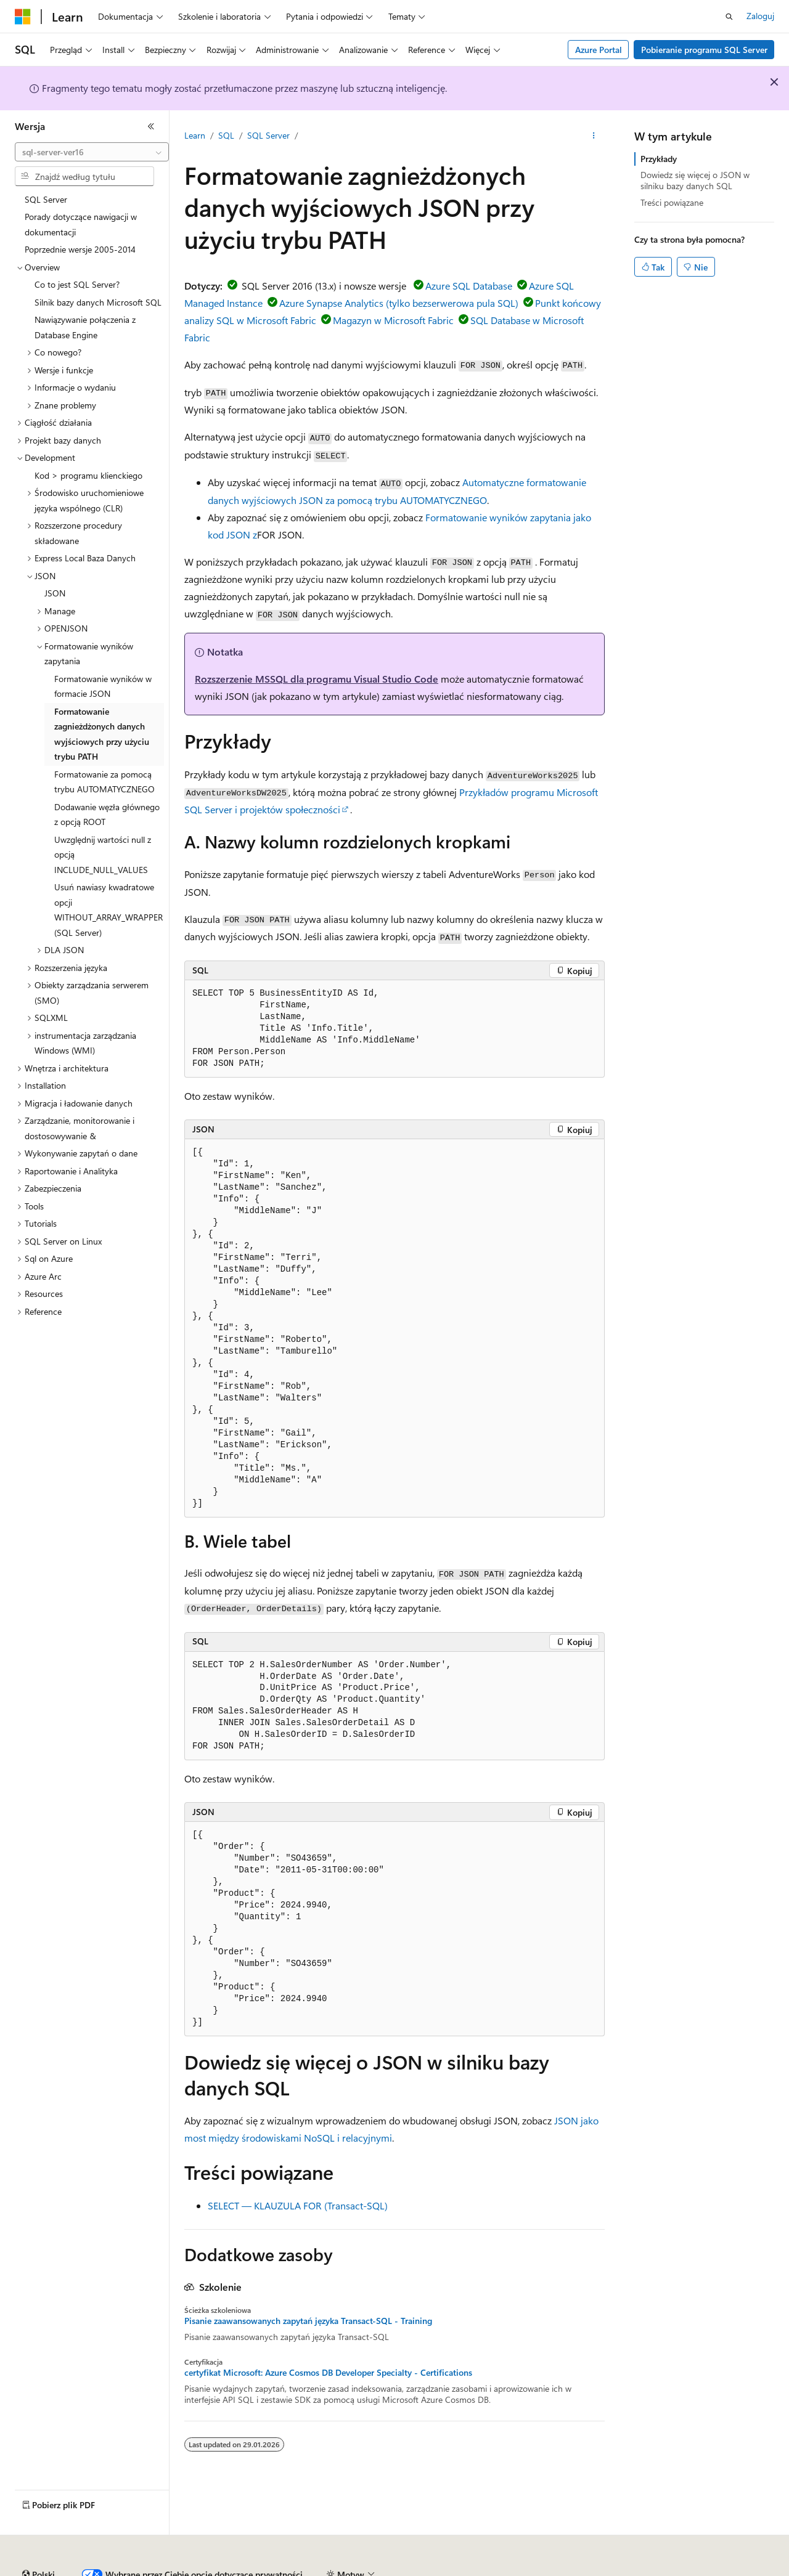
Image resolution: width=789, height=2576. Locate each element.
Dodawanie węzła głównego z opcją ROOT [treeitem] (107, 814)
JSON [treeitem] (54, 593)
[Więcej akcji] (594, 136)
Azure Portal (598, 49)
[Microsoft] (23, 17)
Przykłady (658, 159)
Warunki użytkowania (652, 2569)
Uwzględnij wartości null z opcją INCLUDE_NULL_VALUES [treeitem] (102, 855)
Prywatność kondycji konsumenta (524, 2569)
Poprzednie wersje (229, 2569)
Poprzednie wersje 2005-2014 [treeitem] (80, 249)
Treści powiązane (671, 202)
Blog (286, 2569)
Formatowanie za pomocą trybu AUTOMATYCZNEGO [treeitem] (104, 781)
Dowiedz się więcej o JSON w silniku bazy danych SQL (695, 180)
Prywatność (416, 2569)
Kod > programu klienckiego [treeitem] (88, 475)
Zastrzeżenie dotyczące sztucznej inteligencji (98, 2569)
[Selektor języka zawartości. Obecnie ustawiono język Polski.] (38, 2541)
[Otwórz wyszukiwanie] (729, 17)
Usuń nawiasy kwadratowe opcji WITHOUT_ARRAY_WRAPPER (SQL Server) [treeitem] (108, 909)
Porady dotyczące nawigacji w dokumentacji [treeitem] (81, 224)
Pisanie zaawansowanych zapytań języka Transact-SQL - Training (308, 2320)
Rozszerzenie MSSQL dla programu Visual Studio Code (316, 678)
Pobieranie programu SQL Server (704, 49)
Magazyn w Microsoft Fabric (393, 320)
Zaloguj (760, 16)
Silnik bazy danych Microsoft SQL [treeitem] (98, 302)
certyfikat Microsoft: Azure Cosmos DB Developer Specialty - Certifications (328, 2372)
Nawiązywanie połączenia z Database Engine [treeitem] (85, 327)
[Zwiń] (151, 126)
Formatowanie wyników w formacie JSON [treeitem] (103, 686)
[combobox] (92, 152)
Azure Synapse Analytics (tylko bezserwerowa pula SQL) (398, 302)
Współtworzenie (349, 2569)
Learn (194, 135)
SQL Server (268, 135)
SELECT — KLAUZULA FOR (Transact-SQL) (298, 2205)
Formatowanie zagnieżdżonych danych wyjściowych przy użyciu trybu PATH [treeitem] (101, 734)
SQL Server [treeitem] (46, 199)
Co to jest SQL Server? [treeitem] (77, 284)
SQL (226, 135)
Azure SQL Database (468, 285)
